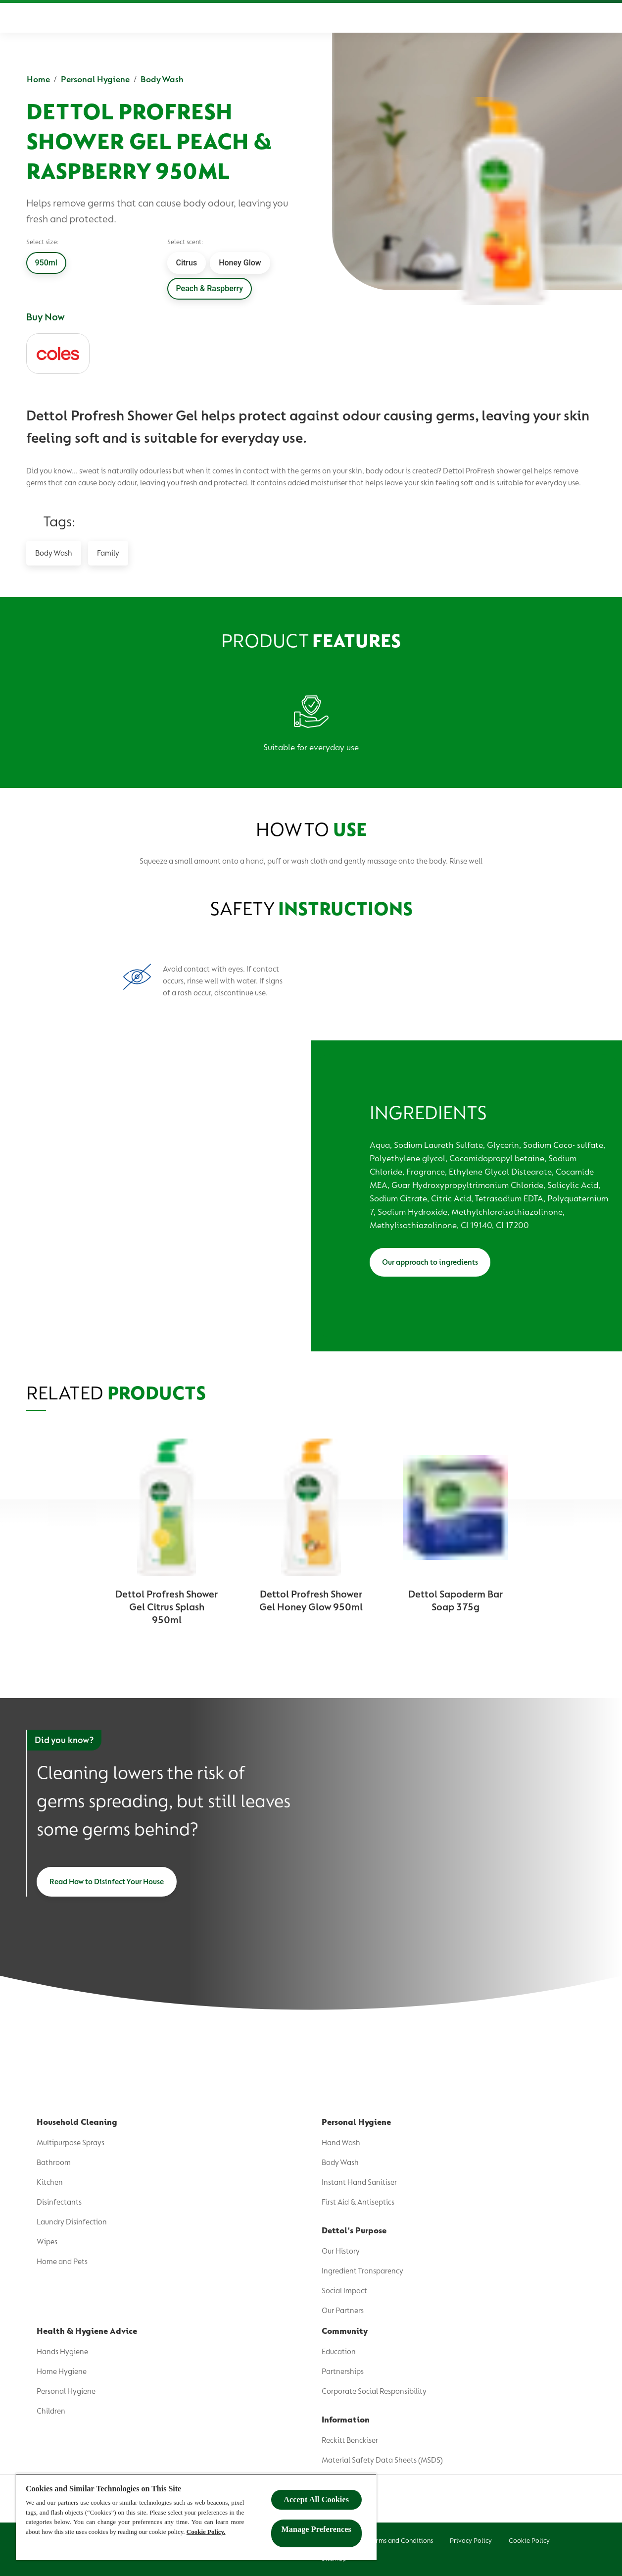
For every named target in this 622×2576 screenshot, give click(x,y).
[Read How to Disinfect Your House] (107, 1882)
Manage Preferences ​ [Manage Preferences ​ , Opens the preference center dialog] (316, 2529)
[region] (196, 2516)
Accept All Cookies (316, 2499)
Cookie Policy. (206, 2531)
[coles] (58, 353)
